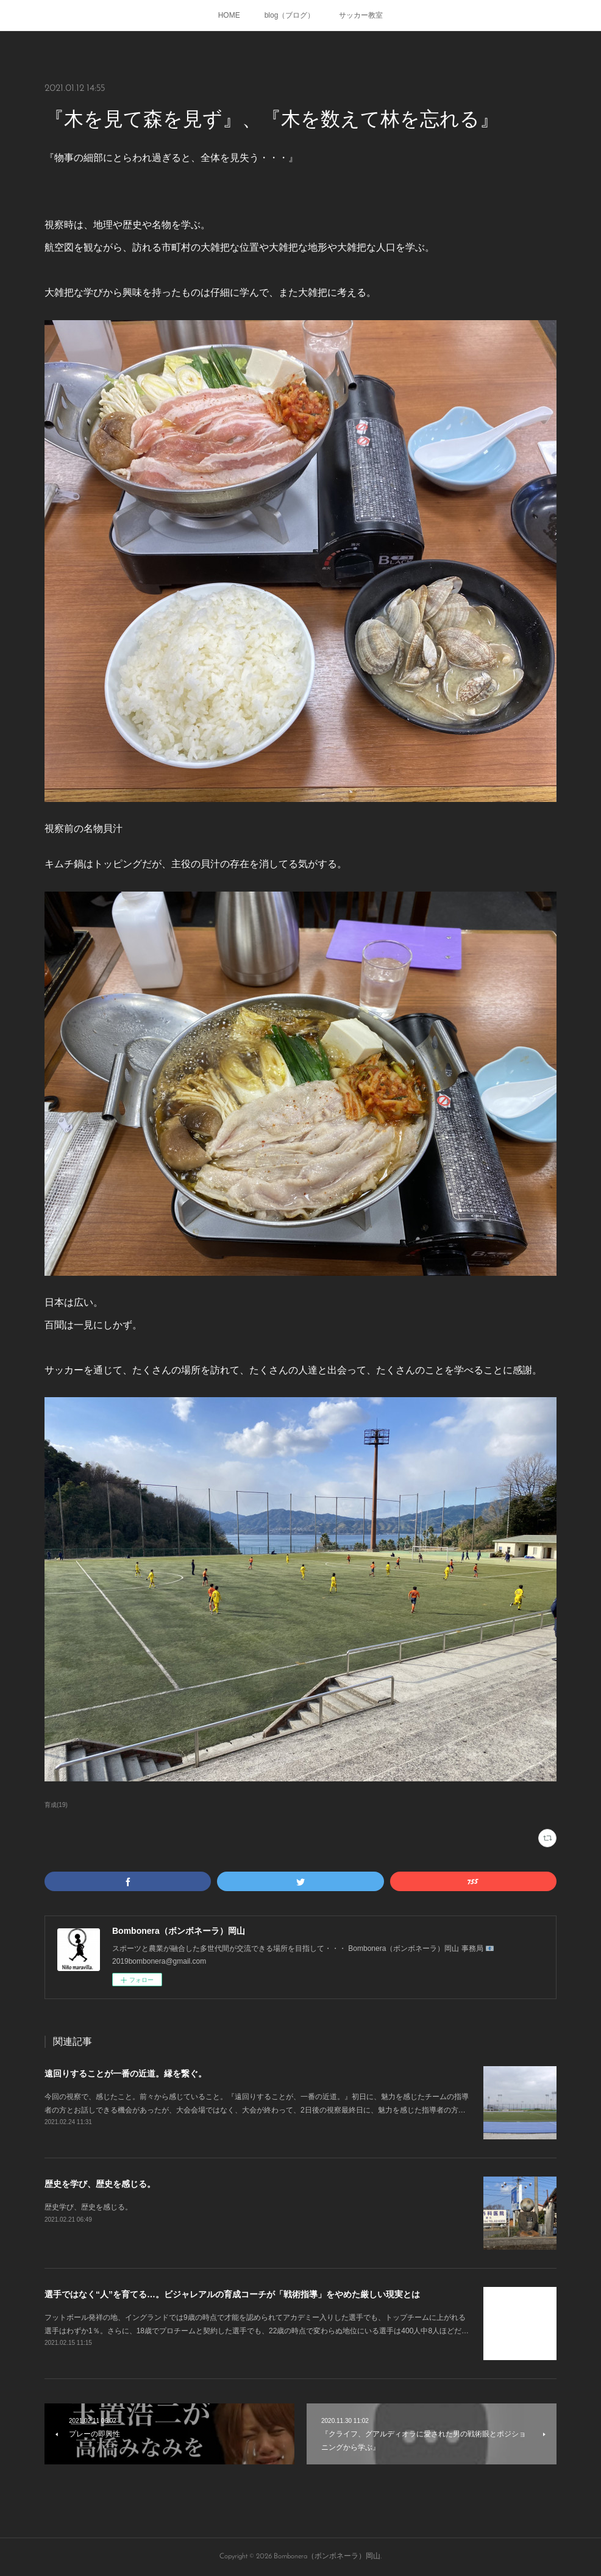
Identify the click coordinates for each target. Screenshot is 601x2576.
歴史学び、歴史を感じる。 (88, 2207)
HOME (229, 15)
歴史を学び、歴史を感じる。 (99, 2184)
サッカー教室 (361, 15)
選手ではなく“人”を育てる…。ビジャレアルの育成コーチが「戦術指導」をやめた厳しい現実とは (232, 2294)
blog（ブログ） (290, 15)
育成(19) (56, 1804)
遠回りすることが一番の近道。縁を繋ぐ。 (125, 2073)
